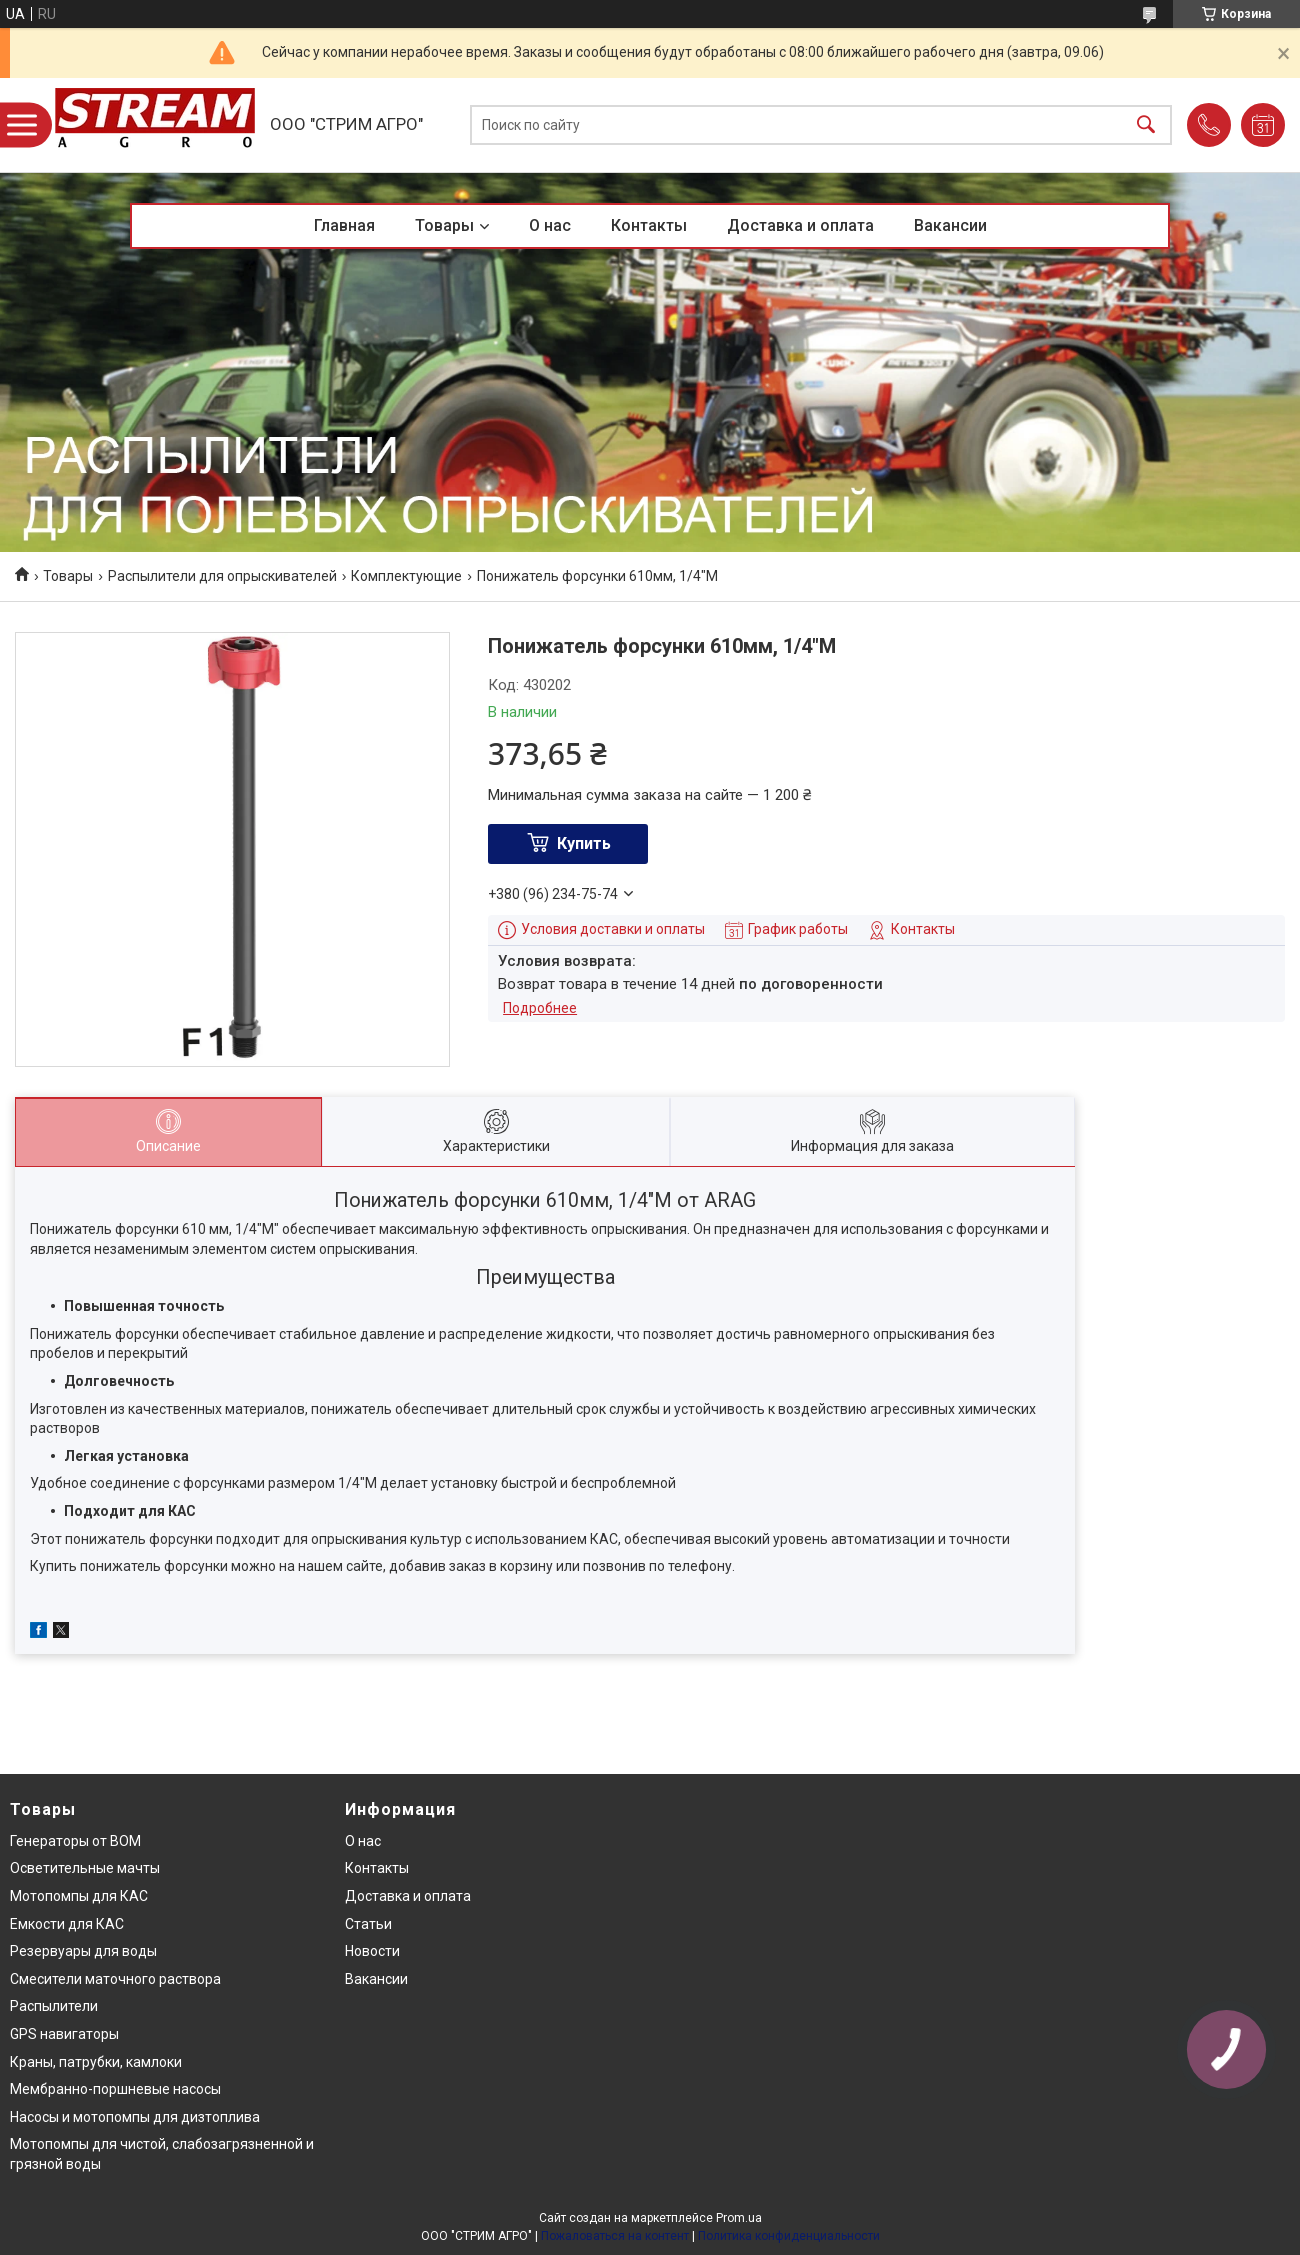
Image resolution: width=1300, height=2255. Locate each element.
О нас (550, 225)
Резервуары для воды (83, 1951)
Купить (584, 843)
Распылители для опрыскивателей (222, 576)
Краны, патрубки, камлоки (96, 2062)
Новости (372, 1951)
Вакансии (950, 225)
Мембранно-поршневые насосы (115, 2089)
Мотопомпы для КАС (79, 1896)
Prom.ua (739, 2218)
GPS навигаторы (64, 2034)
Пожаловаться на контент (615, 2236)
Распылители (54, 2006)
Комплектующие (406, 576)
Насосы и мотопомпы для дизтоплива (135, 2117)
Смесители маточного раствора (115, 1979)
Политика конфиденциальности (789, 2236)
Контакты (649, 225)
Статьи (368, 1924)
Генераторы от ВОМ (75, 1841)
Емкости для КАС (67, 1924)
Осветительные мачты (85, 1868)
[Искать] (1146, 125)
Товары (444, 225)
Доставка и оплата (800, 225)
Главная (344, 225)
